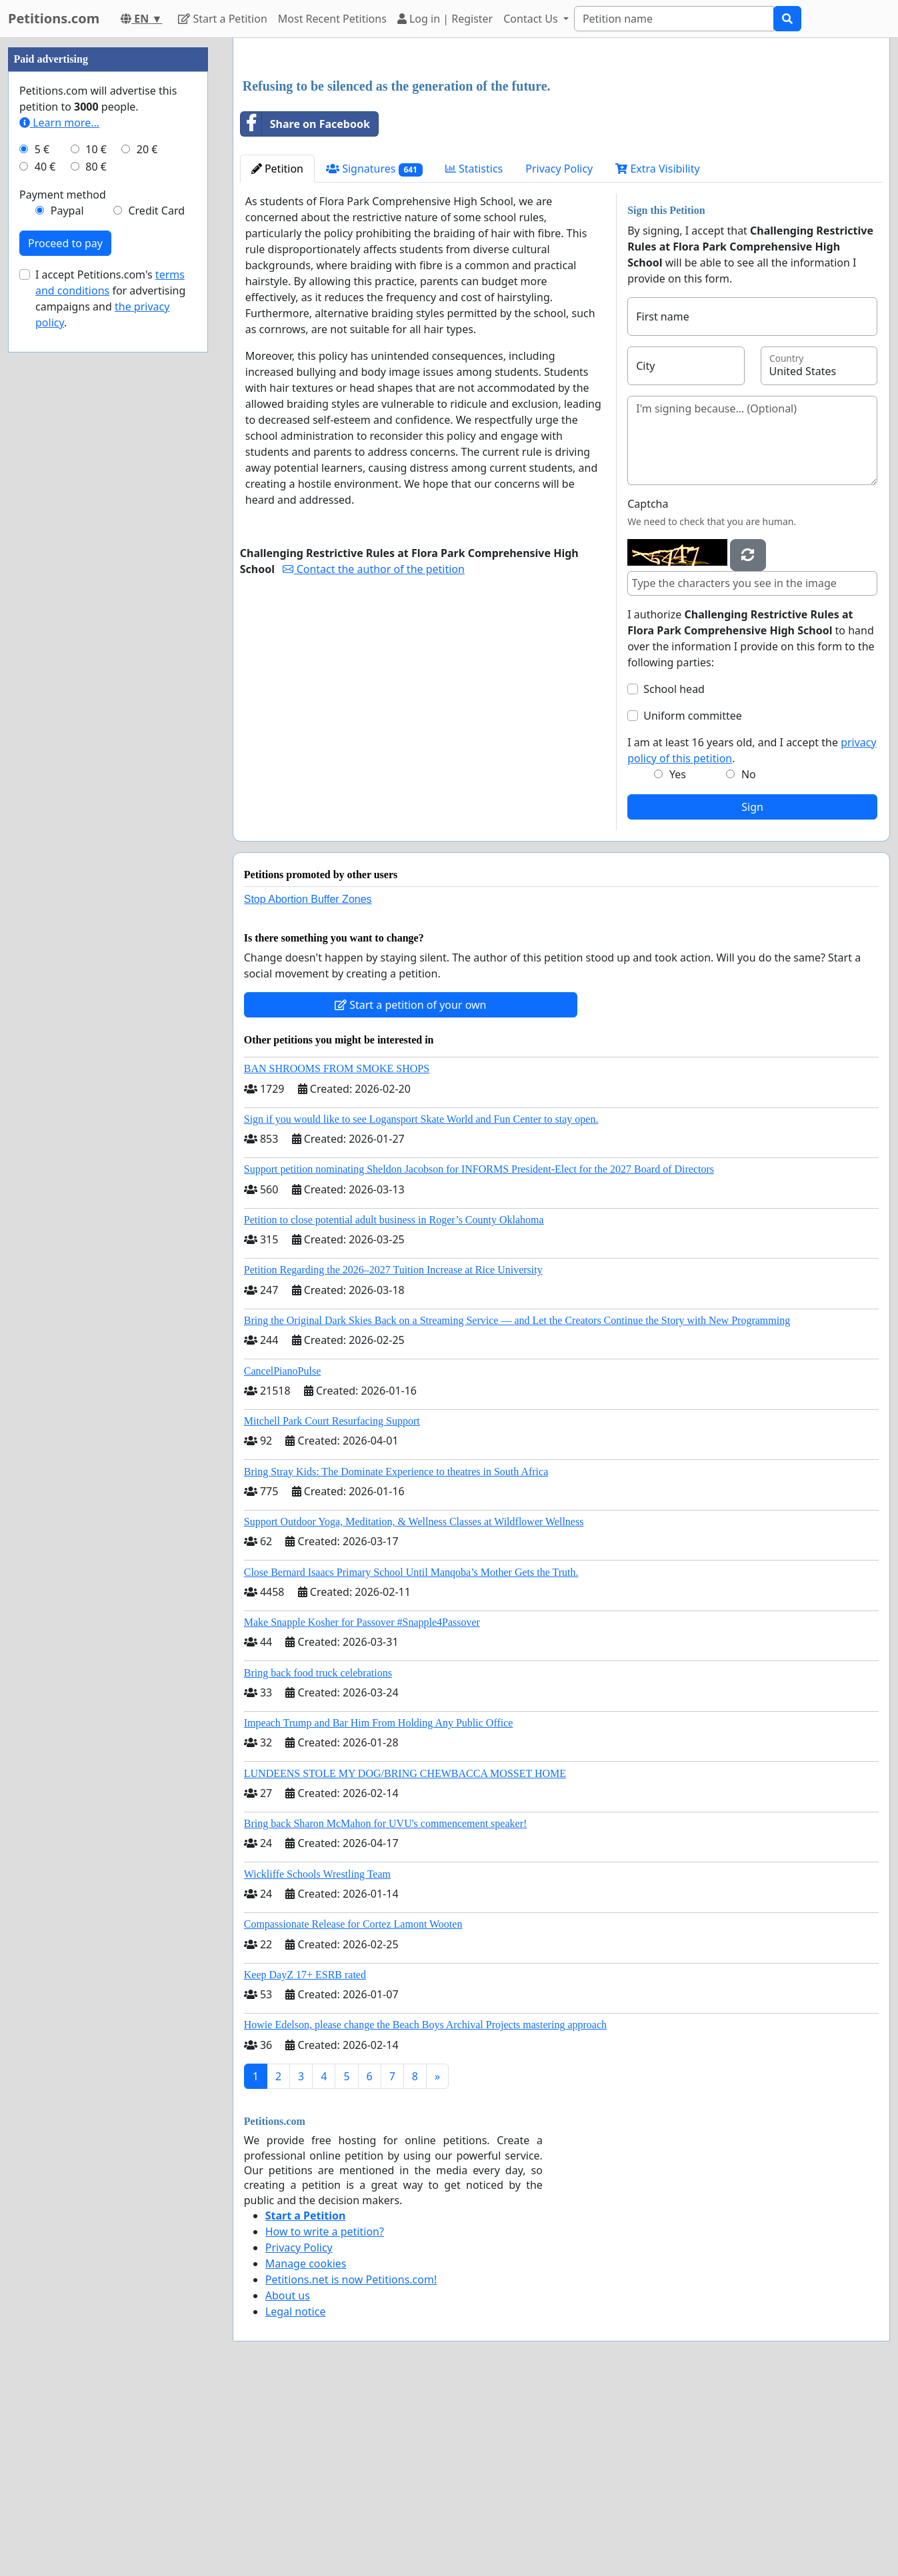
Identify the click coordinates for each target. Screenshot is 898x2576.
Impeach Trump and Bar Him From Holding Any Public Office (378, 1909)
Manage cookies (306, 2450)
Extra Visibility (657, 355)
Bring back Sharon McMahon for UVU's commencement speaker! (385, 2010)
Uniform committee (692, 902)
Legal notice (295, 2498)
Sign (752, 993)
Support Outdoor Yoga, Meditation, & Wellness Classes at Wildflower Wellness (414, 1708)
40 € (45, 566)
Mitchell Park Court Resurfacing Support (332, 1607)
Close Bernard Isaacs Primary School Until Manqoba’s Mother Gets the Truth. (411, 1758)
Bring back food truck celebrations (318, 1859)
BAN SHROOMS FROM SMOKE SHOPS (336, 1255)
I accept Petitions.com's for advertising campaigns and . (110, 698)
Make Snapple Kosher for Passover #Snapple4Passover (362, 1808)
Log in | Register (445, 18)
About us (287, 2482)
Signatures (374, 355)
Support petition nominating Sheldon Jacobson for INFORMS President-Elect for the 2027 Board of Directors (479, 1355)
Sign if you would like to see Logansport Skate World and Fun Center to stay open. (421, 1305)
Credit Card (156, 610)
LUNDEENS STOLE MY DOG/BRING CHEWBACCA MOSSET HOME (405, 1960)
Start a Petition (222, 18)
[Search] (674, 18)
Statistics (474, 355)
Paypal (67, 610)
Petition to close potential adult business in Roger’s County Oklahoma (394, 1406)
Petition (277, 355)
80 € (96, 566)
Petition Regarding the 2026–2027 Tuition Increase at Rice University (393, 1456)
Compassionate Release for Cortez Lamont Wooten (353, 2110)
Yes (677, 961)
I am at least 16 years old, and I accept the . (751, 937)
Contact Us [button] (532, 18)
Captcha (647, 690)
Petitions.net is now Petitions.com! (351, 2466)
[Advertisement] (561, 152)
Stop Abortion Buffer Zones (308, 1085)
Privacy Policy (559, 355)
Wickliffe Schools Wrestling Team (317, 2060)
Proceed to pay (65, 643)
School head (674, 875)
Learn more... (59, 522)
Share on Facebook (305, 310)
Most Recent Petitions (332, 18)
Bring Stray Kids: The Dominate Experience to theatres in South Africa (396, 1658)
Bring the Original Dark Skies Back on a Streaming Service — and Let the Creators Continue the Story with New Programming (517, 1507)
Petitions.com (53, 18)
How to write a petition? (324, 2418)
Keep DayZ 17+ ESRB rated (305, 2161)
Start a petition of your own (410, 1191)
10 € (96, 549)
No (748, 961)
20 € (147, 549)
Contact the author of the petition (373, 755)
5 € (42, 549)
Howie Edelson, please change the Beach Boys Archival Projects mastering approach (425, 2211)
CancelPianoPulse (282, 1557)
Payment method (62, 594)
